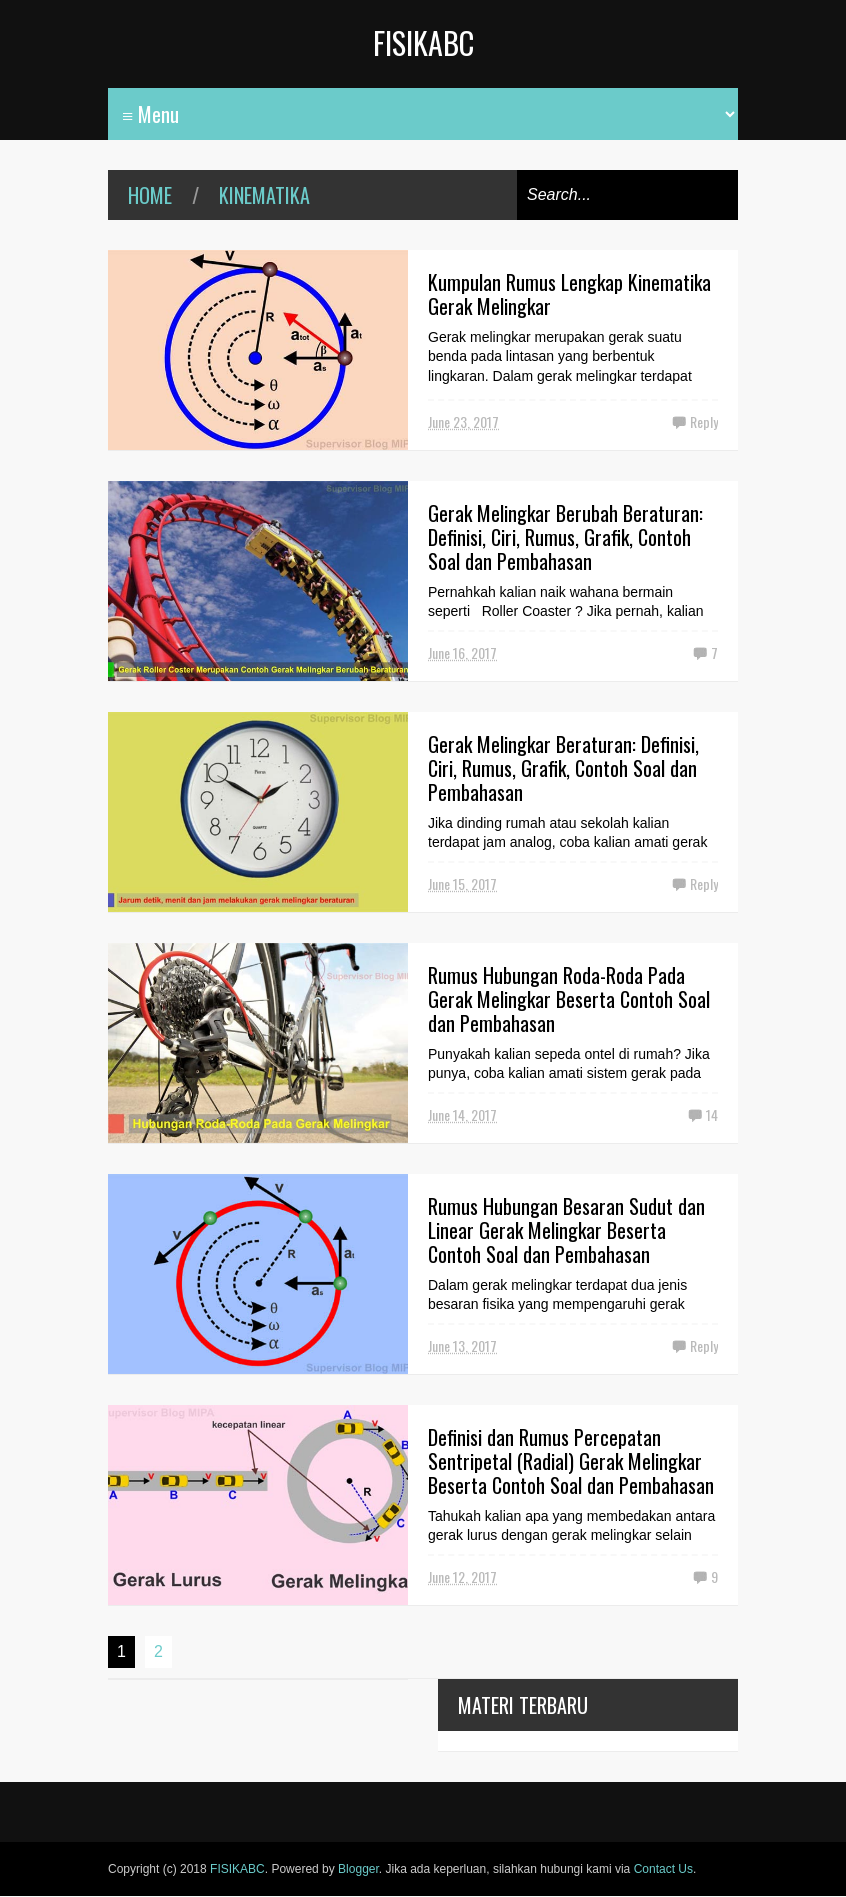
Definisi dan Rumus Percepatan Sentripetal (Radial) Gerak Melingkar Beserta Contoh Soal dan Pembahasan (571, 1461)
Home (150, 195)
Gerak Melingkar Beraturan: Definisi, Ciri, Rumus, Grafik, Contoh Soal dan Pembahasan (563, 768)
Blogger (358, 1869)
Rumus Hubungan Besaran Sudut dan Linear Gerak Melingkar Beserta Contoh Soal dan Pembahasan (566, 1230)
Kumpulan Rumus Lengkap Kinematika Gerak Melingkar (569, 294)
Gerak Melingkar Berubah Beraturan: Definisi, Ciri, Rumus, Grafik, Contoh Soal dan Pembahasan (565, 537)
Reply (704, 421)
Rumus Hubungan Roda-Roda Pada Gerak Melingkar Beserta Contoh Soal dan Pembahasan (569, 999)
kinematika (264, 195)
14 (712, 1114)
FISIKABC (423, 42)
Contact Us (663, 1869)
